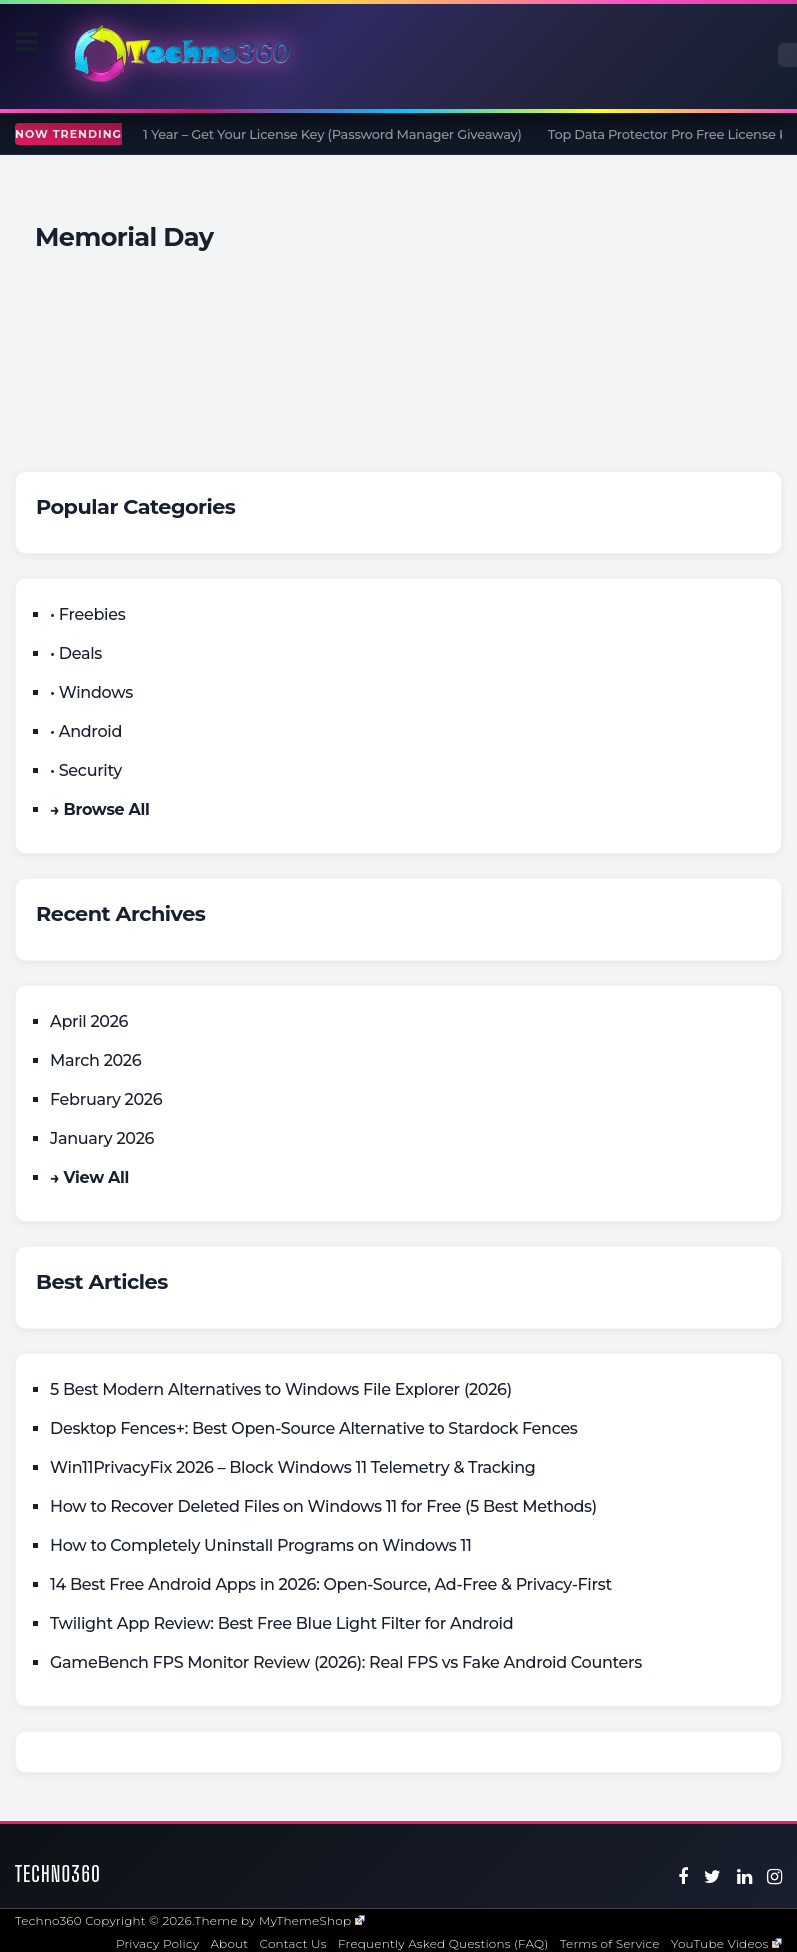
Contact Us (293, 1943)
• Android (86, 731)
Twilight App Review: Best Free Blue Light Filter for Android (281, 1623)
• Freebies (87, 614)
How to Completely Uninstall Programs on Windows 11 (261, 1545)
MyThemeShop (312, 1920)
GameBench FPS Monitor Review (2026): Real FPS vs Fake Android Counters (346, 1662)
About (229, 1943)
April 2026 (89, 1021)
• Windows (91, 692)
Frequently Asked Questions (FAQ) (443, 1943)
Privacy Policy (157, 1943)
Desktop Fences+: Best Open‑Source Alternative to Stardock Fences (314, 1428)
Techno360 (58, 1873)
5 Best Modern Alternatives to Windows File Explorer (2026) (281, 1389)
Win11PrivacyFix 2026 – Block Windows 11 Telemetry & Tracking (293, 1467)
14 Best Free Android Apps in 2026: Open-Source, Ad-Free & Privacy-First (331, 1584)
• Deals (76, 653)
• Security (86, 770)
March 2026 (95, 1060)
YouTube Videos (726, 1943)
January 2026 (102, 1138)
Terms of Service (610, 1943)
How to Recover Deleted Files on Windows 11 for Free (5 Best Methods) (323, 1506)
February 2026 (106, 1099)
